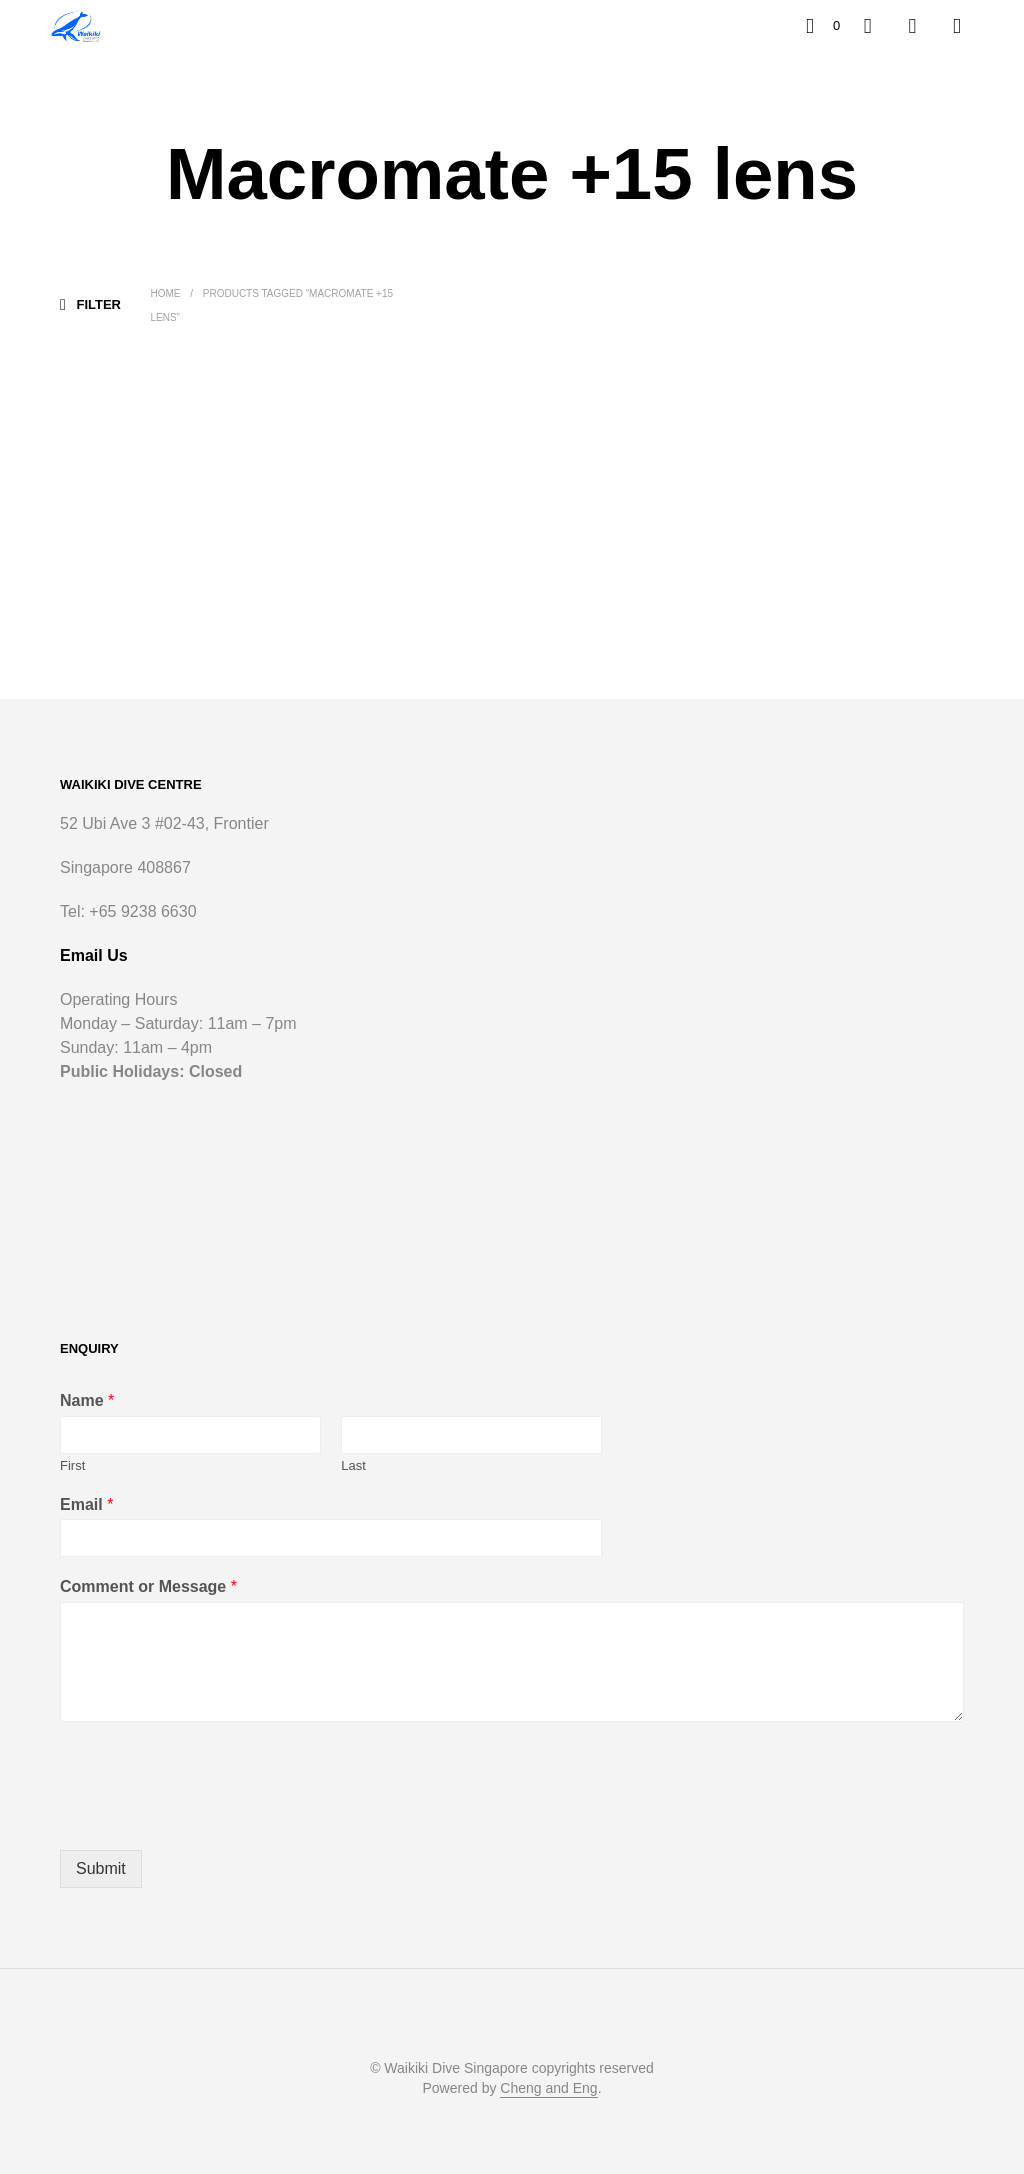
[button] (823, 26)
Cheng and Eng (548, 2088)
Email (86, 1504)
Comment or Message (148, 1586)
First (72, 1465)
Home (165, 293)
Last (353, 1465)
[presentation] (212, 1817)
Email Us (94, 955)
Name (87, 1400)
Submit (101, 1868)
